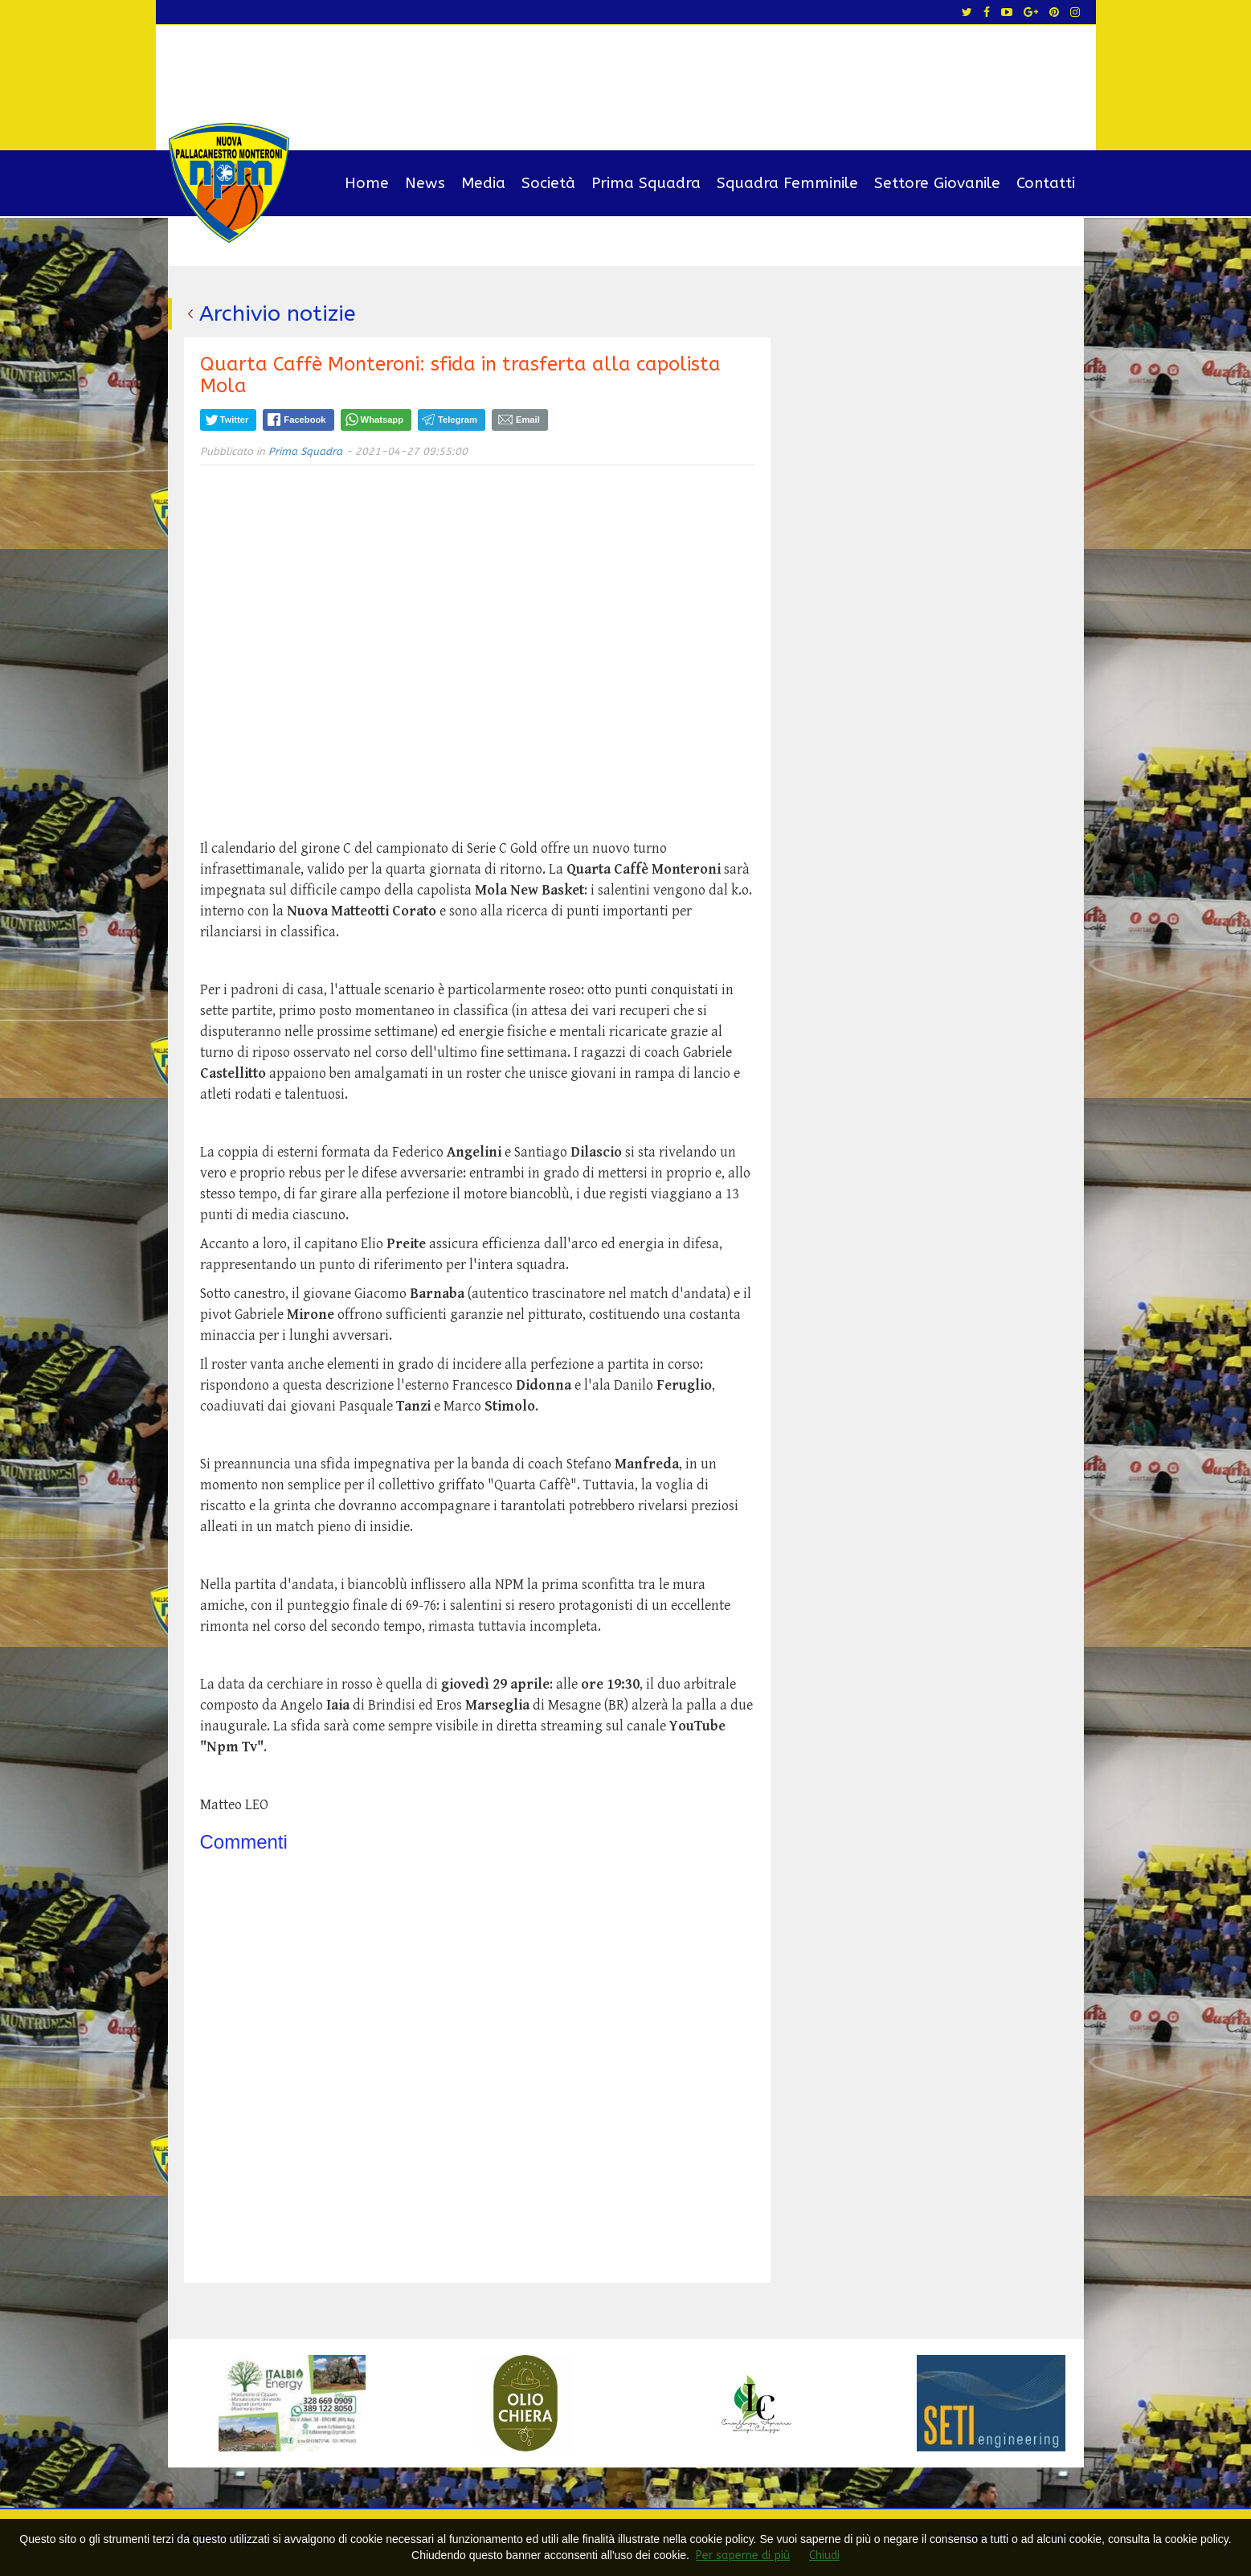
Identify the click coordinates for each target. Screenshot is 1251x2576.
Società (548, 183)
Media (483, 183)
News (425, 183)
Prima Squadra (646, 183)
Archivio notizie (277, 313)
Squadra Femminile (787, 183)
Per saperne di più (743, 2555)
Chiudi (824, 2555)
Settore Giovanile (937, 183)
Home (367, 183)
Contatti (1045, 183)
